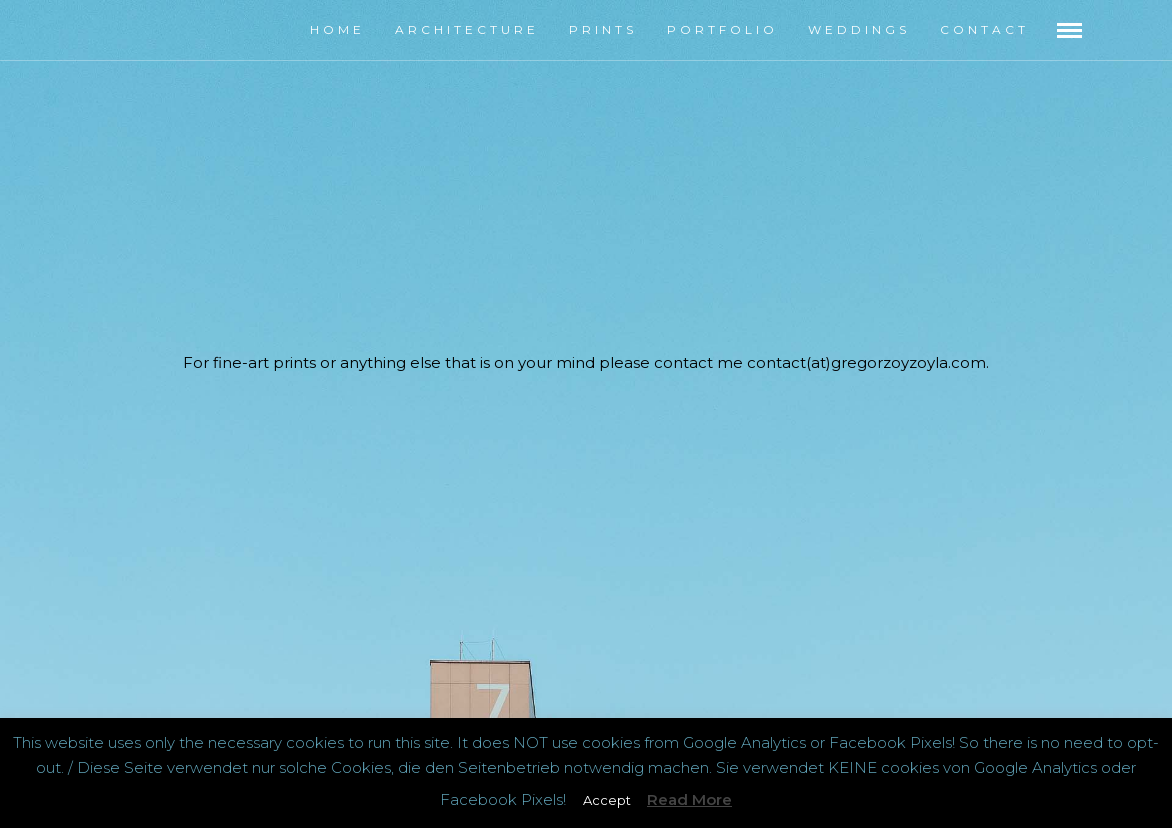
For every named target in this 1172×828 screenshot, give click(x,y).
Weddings (859, 29)
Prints (603, 29)
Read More (689, 799)
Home (337, 29)
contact (984, 29)
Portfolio (722, 29)
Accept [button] (607, 800)
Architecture (467, 29)
